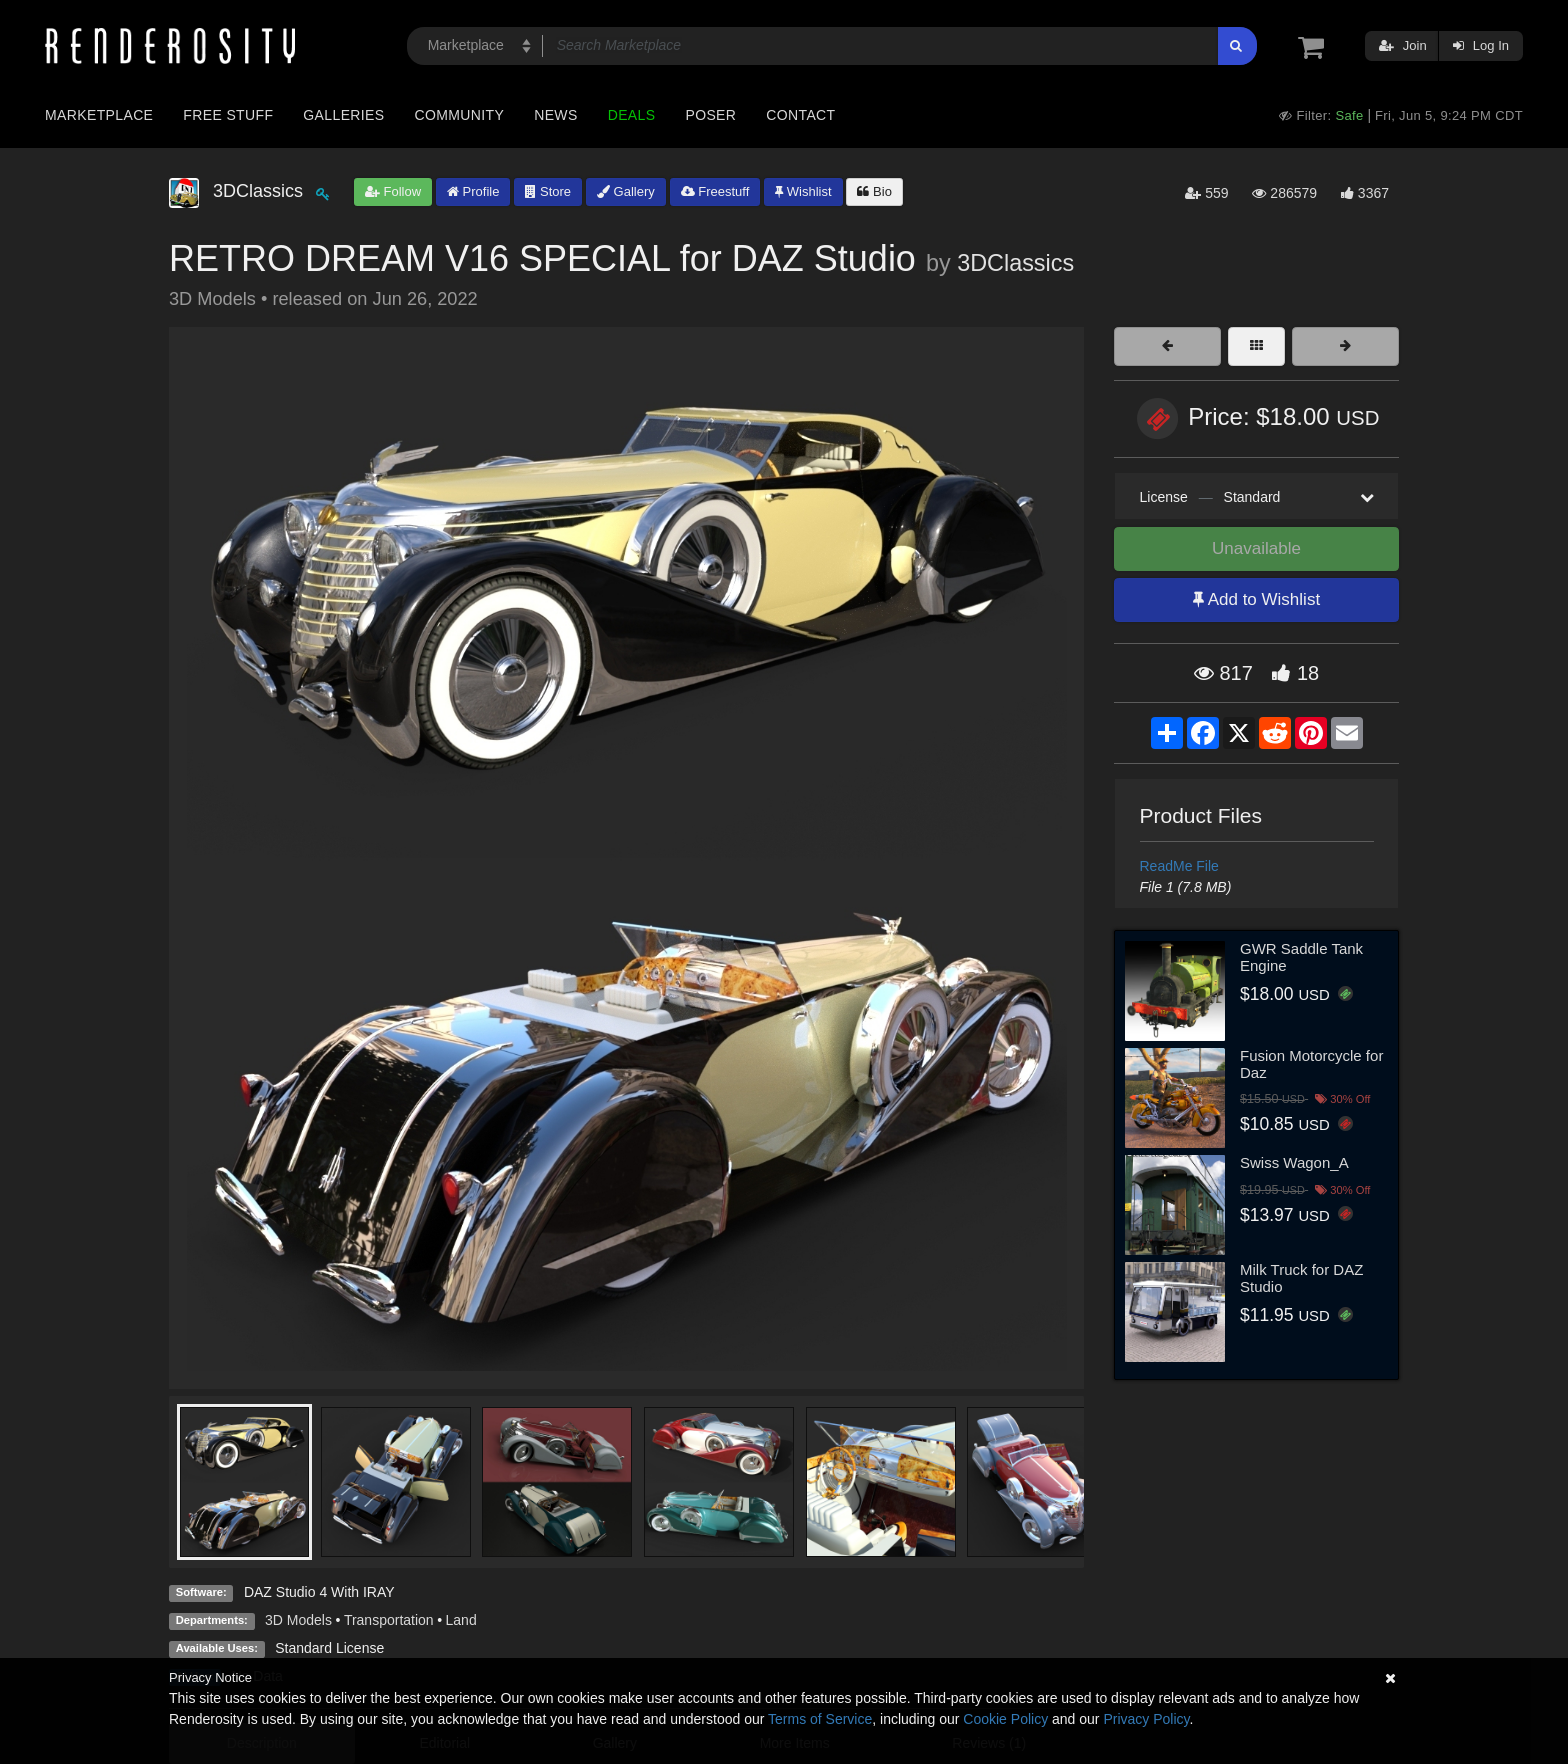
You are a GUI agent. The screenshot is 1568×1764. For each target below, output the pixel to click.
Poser (710, 115)
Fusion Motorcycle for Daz (1311, 1064)
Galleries (343, 115)
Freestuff (715, 191)
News (555, 115)
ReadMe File (1179, 866)
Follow (393, 191)
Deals (632, 115)
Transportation (389, 1620)
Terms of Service (820, 1719)
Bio (874, 191)
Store (548, 191)
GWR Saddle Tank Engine (1301, 957)
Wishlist (803, 191)
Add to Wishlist (1256, 599)
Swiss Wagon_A (1294, 1162)
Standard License (329, 1648)
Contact (800, 115)
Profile (473, 191)
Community (460, 115)
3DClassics (1015, 263)
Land (461, 1620)
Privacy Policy (1146, 1719)
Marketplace (99, 115)
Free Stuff (228, 115)
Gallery (626, 191)
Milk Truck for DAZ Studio (1301, 1278)
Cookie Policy (1005, 1719)
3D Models (298, 1620)
